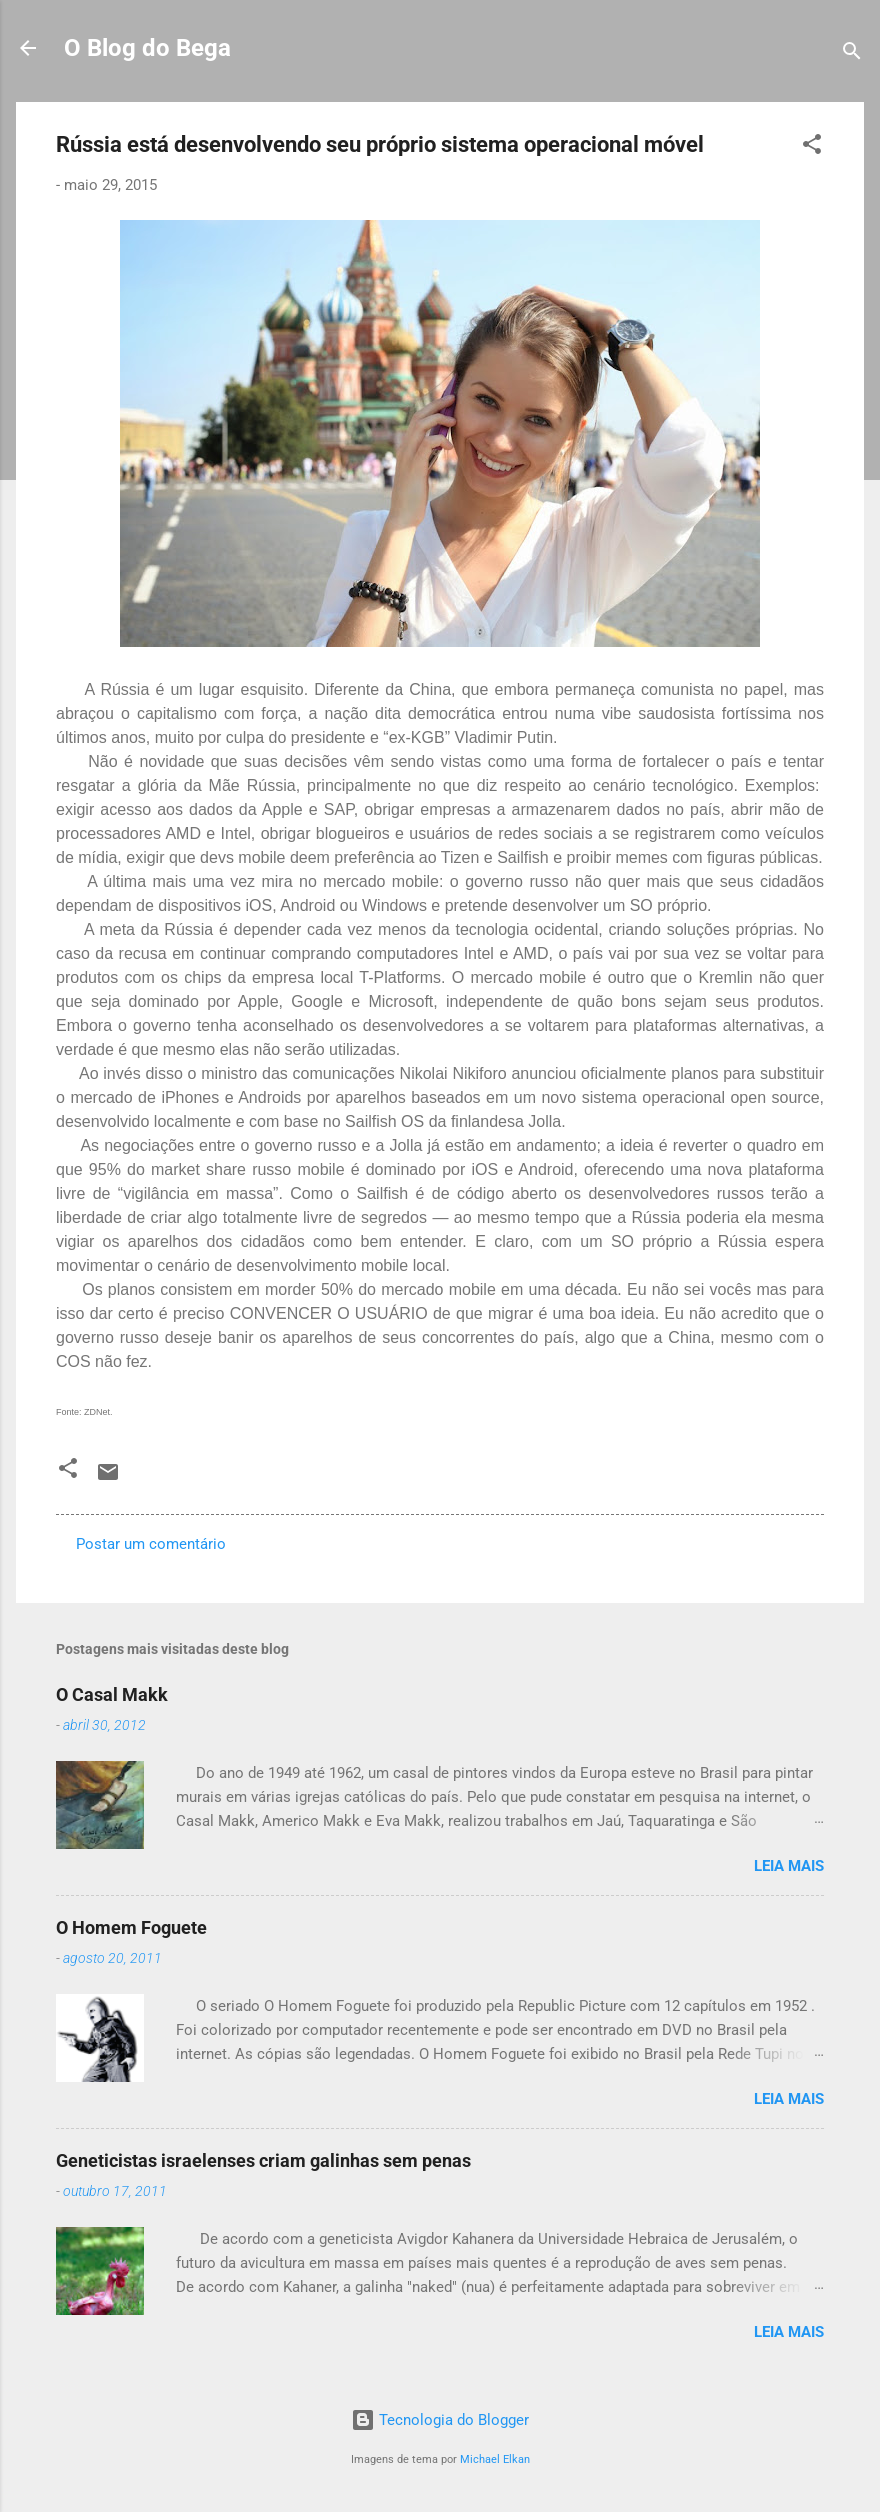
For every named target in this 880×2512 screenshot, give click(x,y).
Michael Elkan (495, 2459)
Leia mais (789, 1866)
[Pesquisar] (852, 54)
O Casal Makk (112, 1694)
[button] (812, 147)
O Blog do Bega (147, 48)
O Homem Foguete (131, 1927)
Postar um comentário (151, 1544)
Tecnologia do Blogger (440, 2420)
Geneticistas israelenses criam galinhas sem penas (263, 2160)
